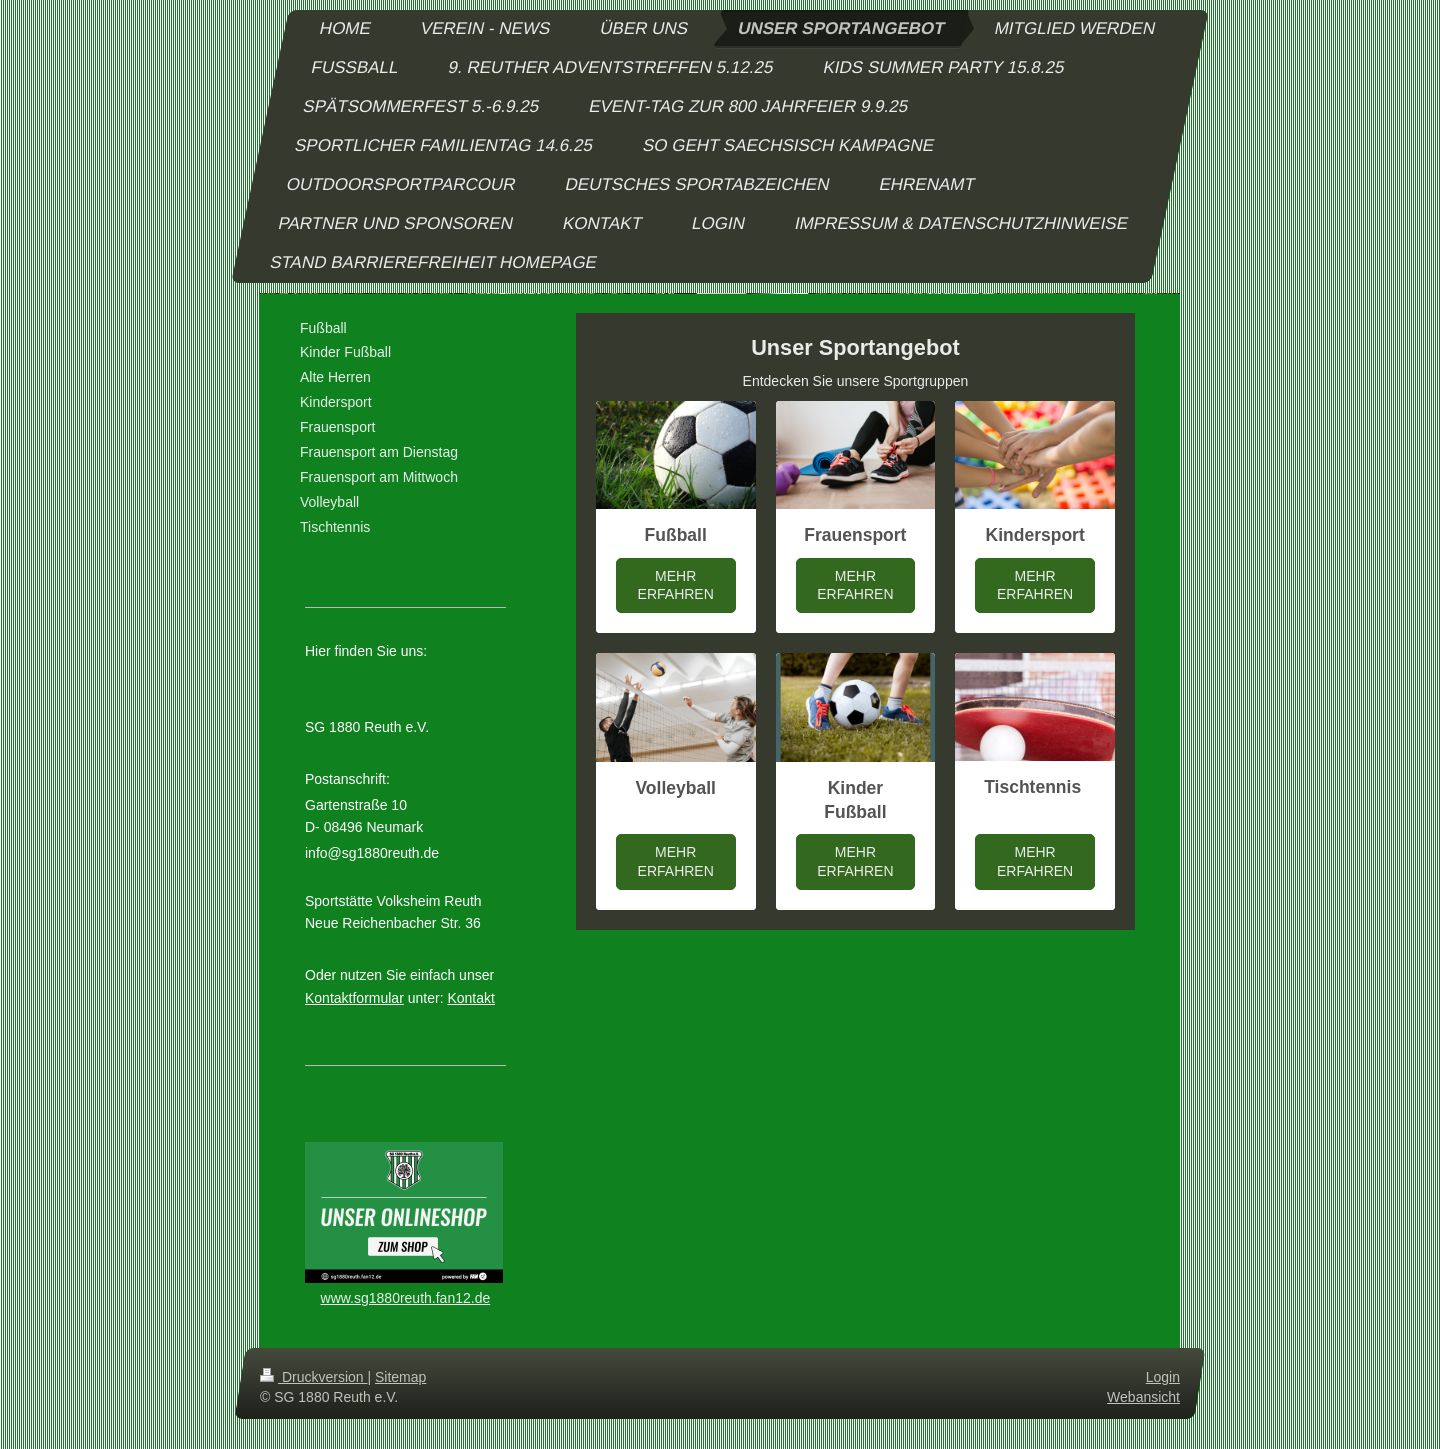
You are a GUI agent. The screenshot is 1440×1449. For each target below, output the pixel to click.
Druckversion (313, 1377)
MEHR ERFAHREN (676, 585)
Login (1163, 1377)
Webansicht (1143, 1397)
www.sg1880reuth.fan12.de (406, 1298)
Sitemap (400, 1377)
